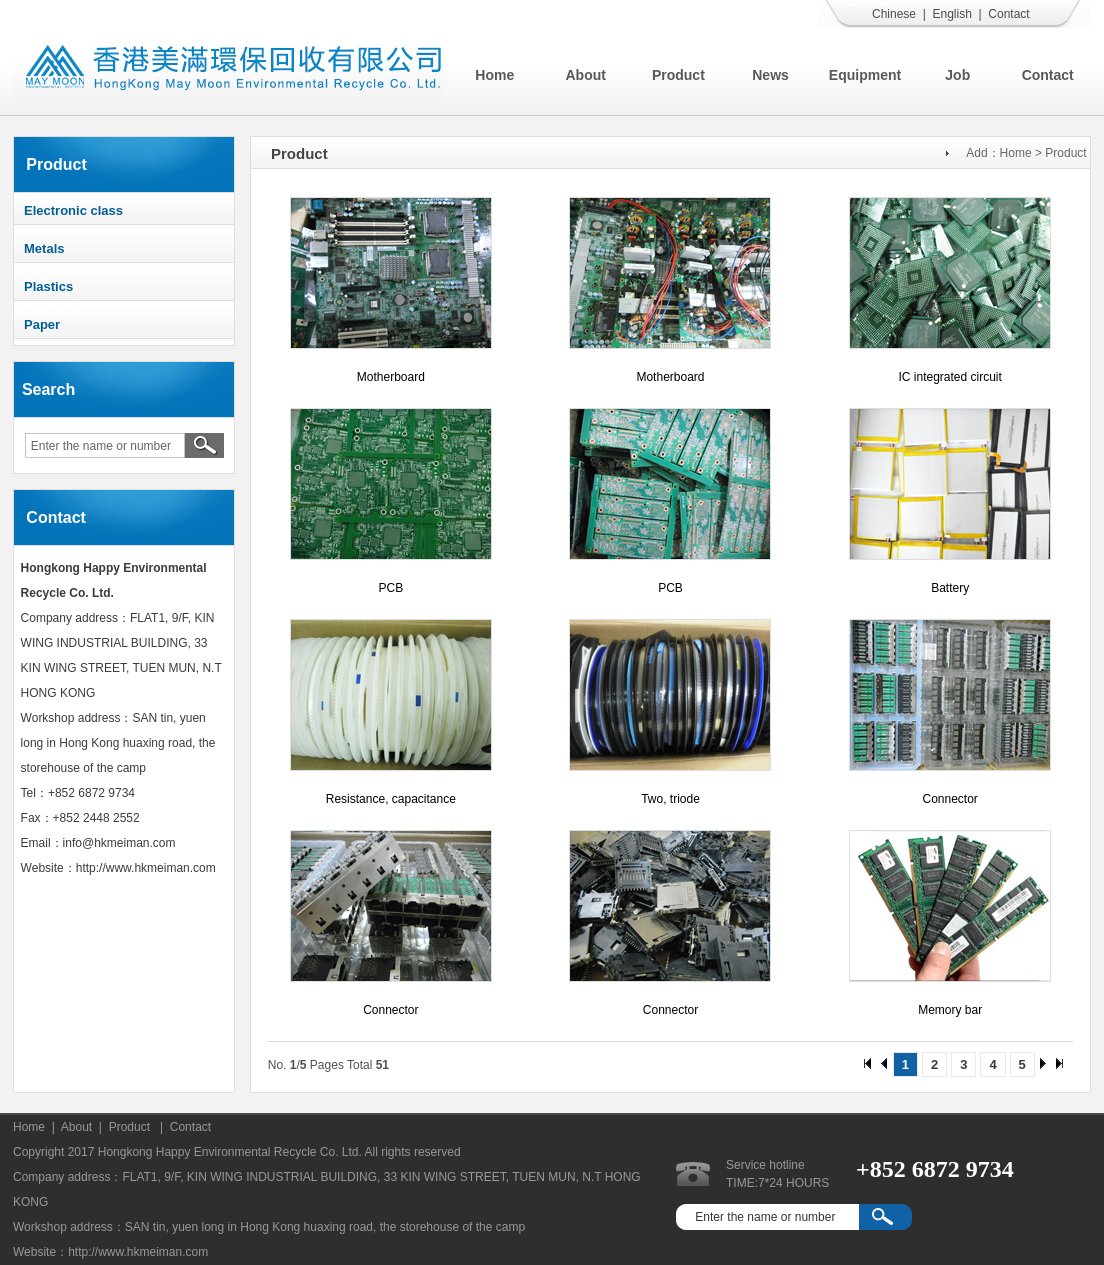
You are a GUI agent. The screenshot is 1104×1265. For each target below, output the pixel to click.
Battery (950, 588)
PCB (390, 588)
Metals (44, 248)
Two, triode (670, 799)
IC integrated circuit (949, 377)
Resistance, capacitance (391, 799)
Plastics (48, 286)
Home (494, 75)
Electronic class (73, 210)
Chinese (894, 14)
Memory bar (950, 1010)
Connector (949, 799)
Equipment (865, 75)
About (585, 75)
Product (678, 75)
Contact (1008, 14)
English (951, 14)
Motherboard (391, 377)
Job (957, 75)
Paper (42, 324)
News (770, 75)
